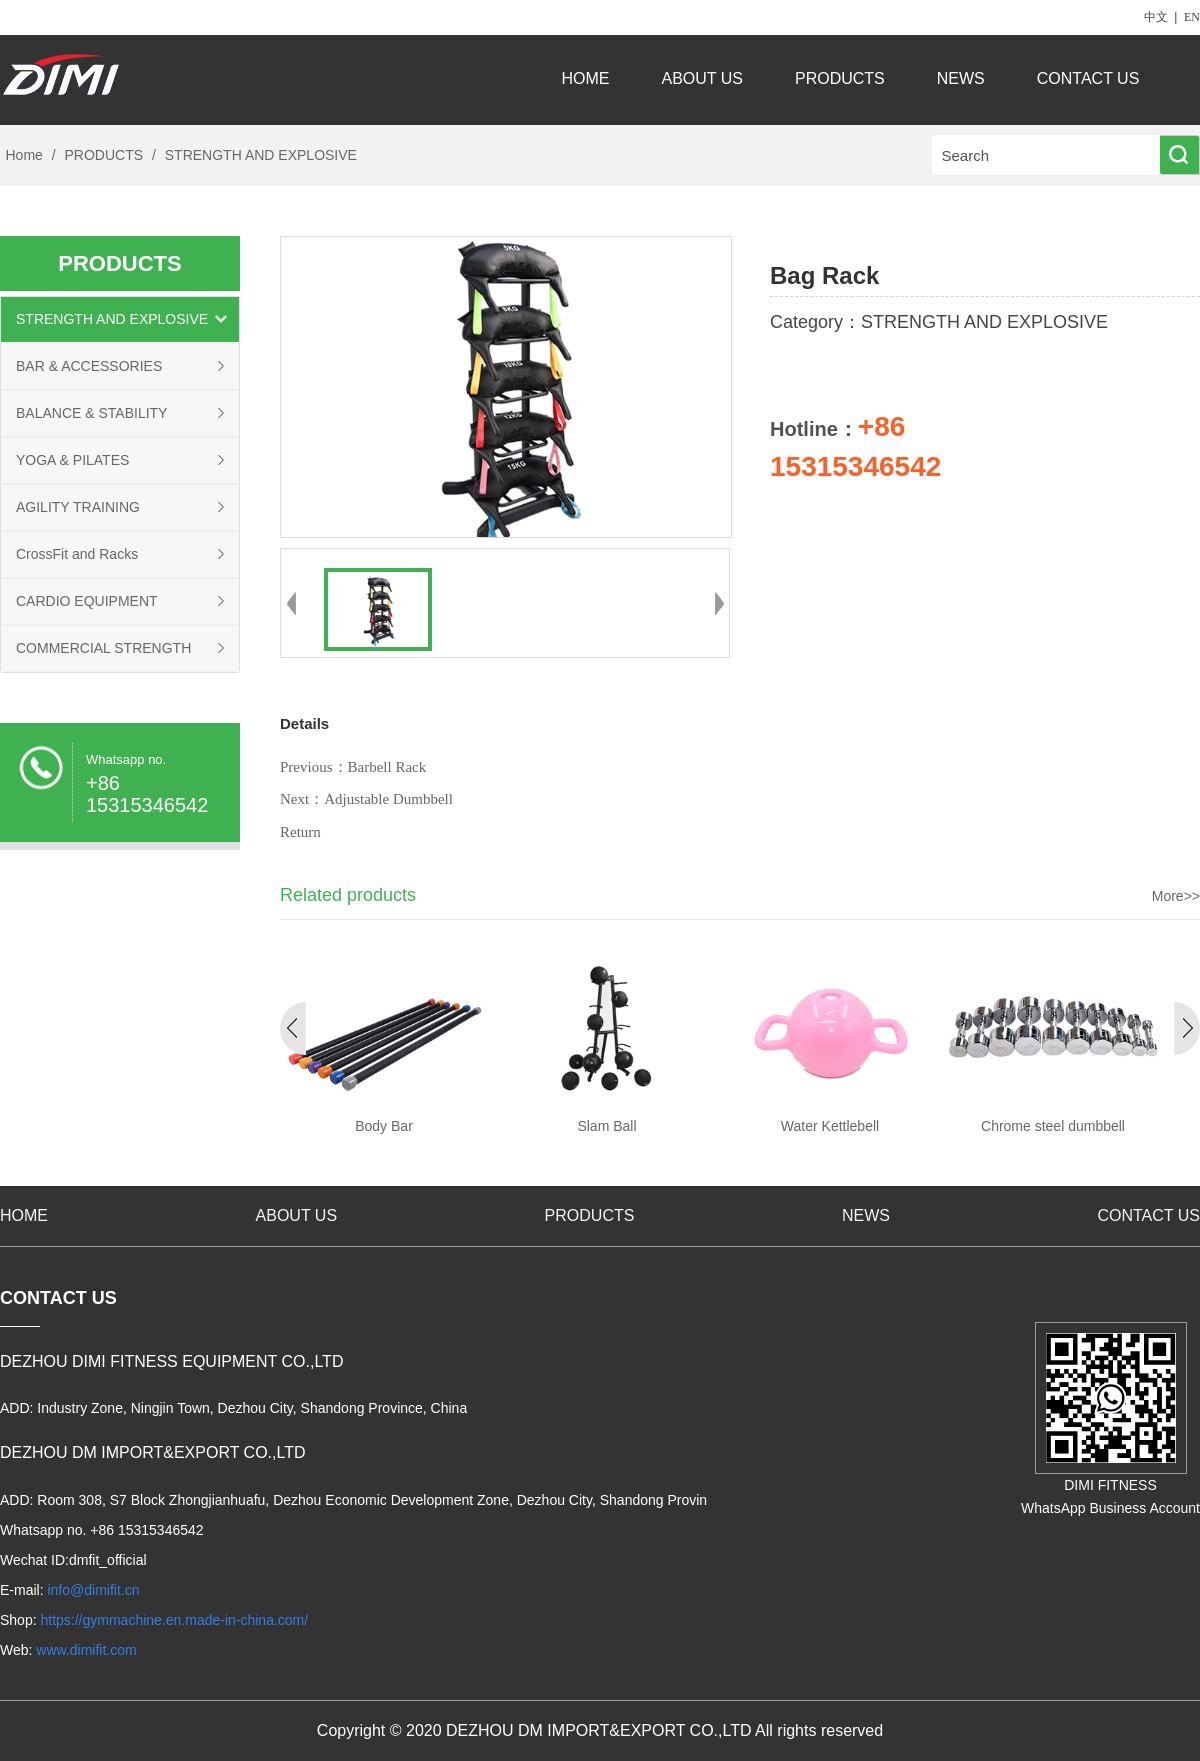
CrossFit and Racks (77, 554)
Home (24, 155)
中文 (1156, 17)
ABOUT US (703, 78)
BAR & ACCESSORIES (89, 366)
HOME (586, 78)
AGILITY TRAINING (78, 507)
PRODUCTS (840, 78)
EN (1192, 17)
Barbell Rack (387, 767)
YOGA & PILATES (72, 460)
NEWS (961, 78)
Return (300, 832)
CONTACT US (1090, 78)
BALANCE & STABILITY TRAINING (91, 420)
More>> (1176, 896)
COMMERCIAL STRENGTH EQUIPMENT (103, 655)
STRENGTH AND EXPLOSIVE (259, 155)
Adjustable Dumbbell (388, 799)
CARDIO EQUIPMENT (87, 601)
